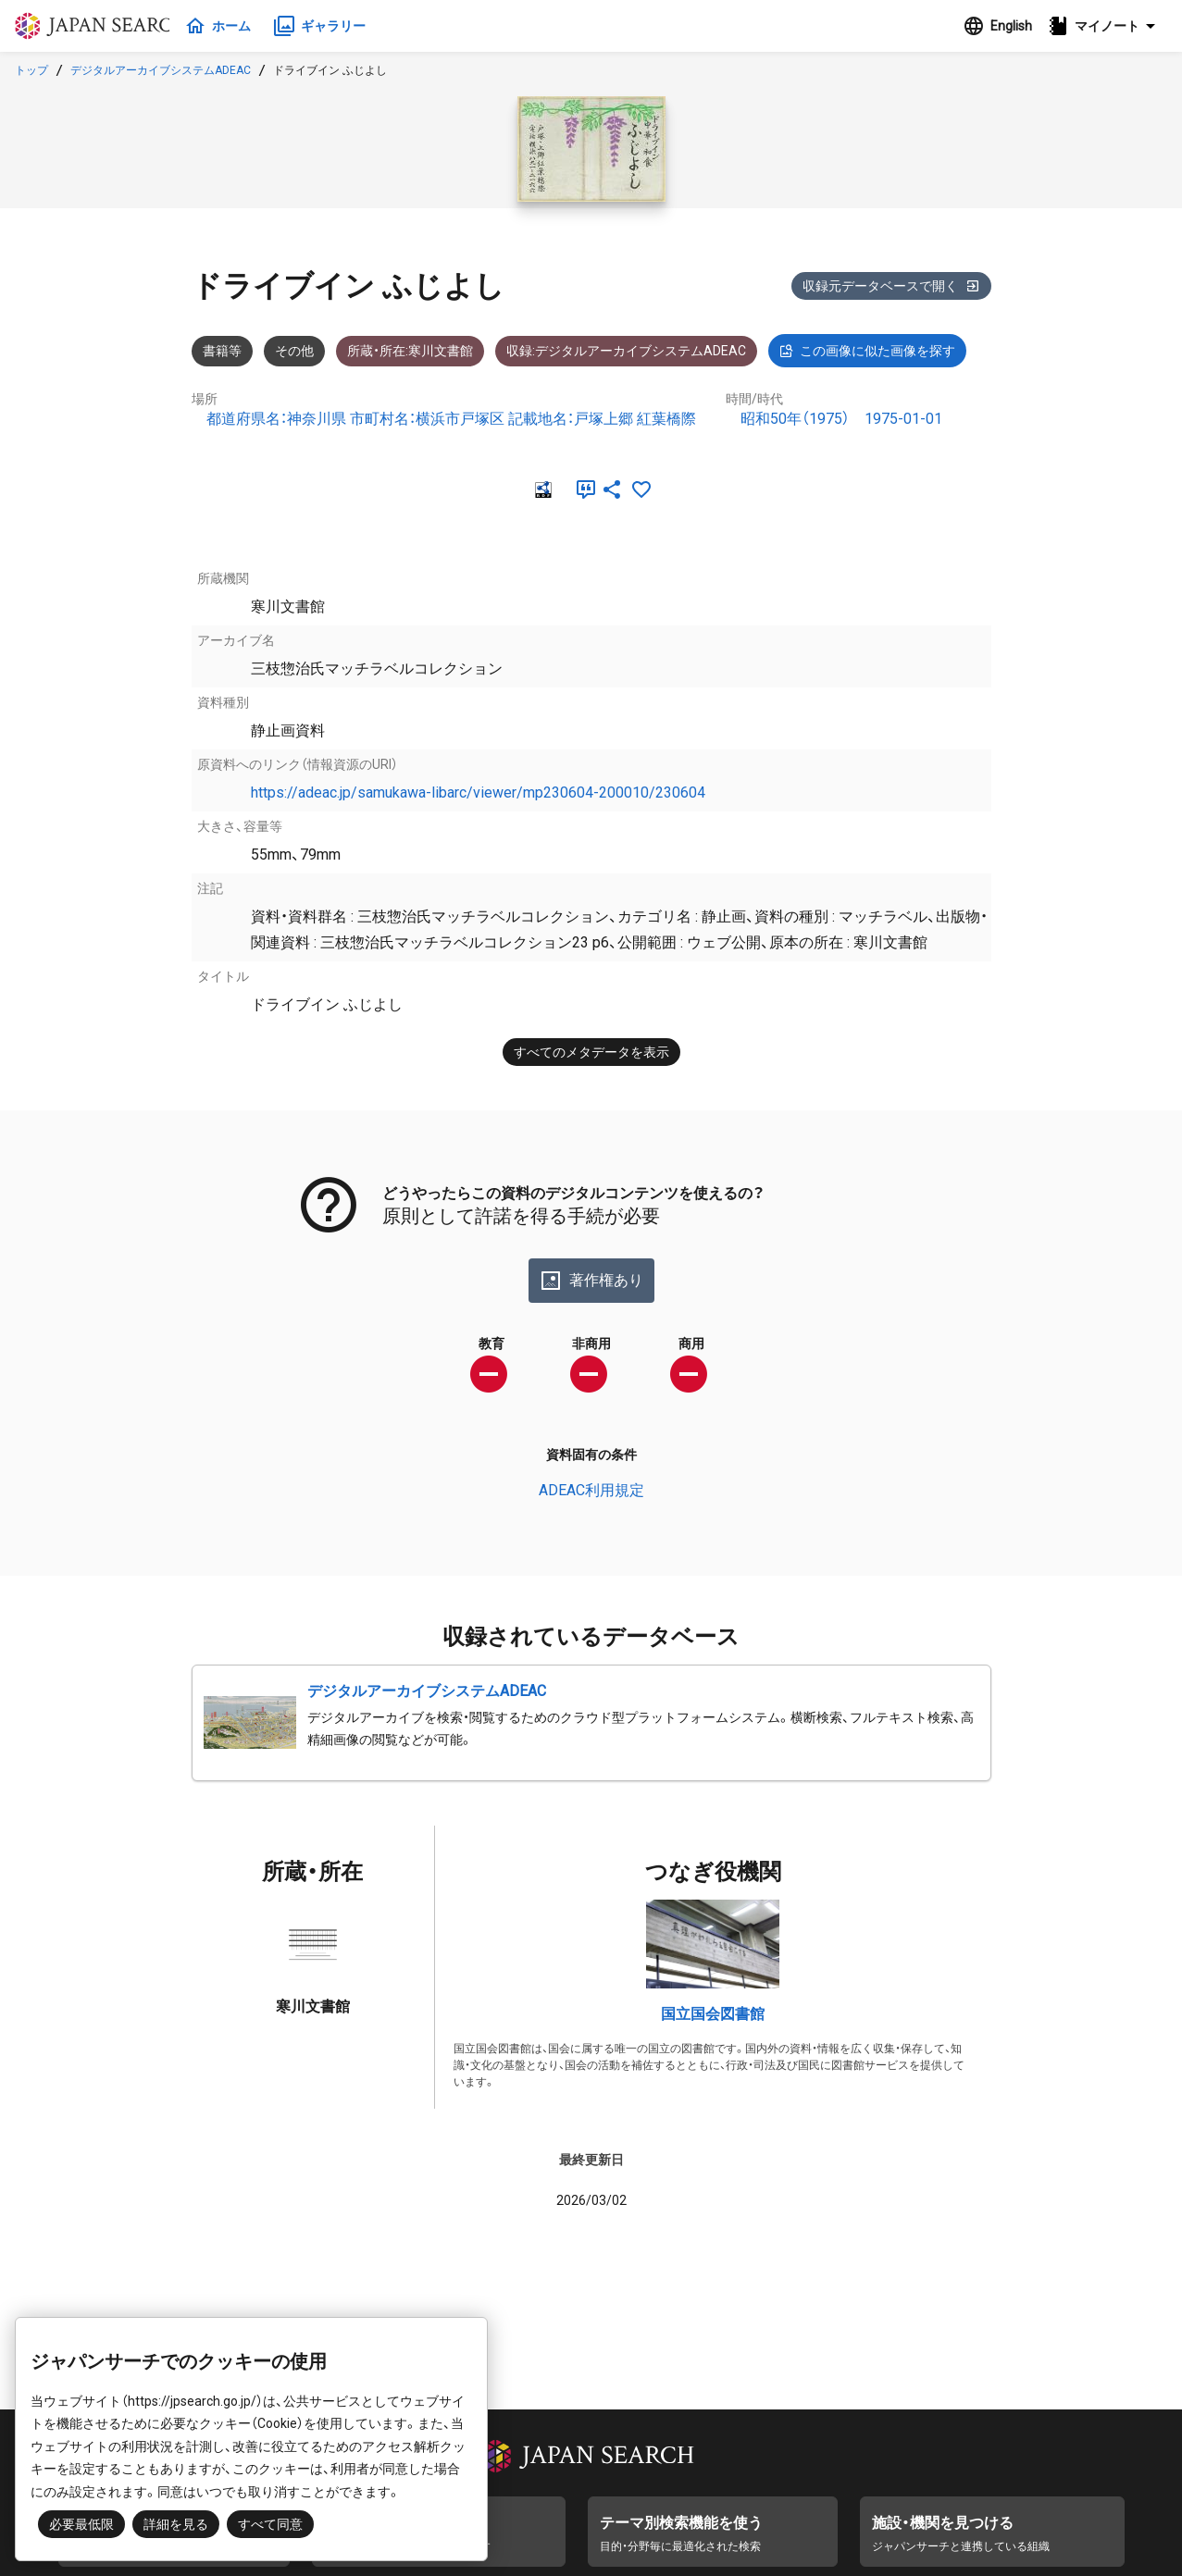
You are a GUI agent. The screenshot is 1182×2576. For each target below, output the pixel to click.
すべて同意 (270, 2524)
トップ (31, 70)
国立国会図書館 (713, 2014)
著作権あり (591, 1280)
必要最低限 (81, 2524)
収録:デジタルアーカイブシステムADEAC (626, 350)
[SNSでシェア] (612, 489)
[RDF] (541, 489)
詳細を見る (175, 2524)
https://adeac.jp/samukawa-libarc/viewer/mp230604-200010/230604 (478, 792)
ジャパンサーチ (104, 26)
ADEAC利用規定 (591, 1490)
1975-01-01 (903, 418)
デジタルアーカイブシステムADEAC (160, 70)
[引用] (582, 489)
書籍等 (222, 350)
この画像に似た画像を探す (867, 351)
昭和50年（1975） (795, 418)
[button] (1107, 26)
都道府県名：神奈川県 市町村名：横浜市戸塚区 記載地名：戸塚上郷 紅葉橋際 (451, 418)
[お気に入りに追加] (641, 489)
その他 (294, 350)
